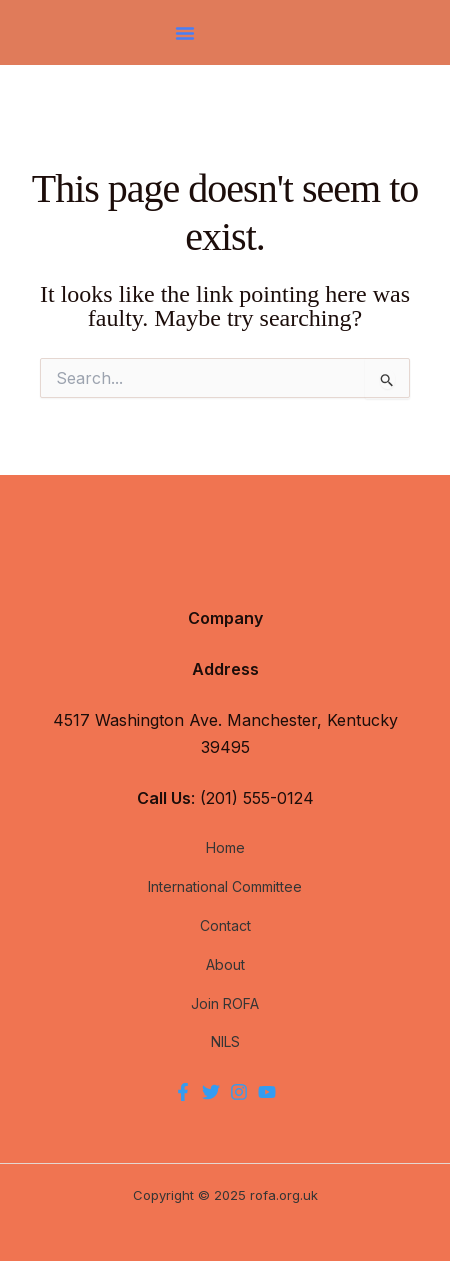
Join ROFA (225, 1003)
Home (225, 847)
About (225, 964)
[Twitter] (211, 1092)
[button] (185, 33)
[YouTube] (267, 1092)
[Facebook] (183, 1092)
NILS (225, 1041)
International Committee (225, 886)
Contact (225, 925)
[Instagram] (239, 1092)
